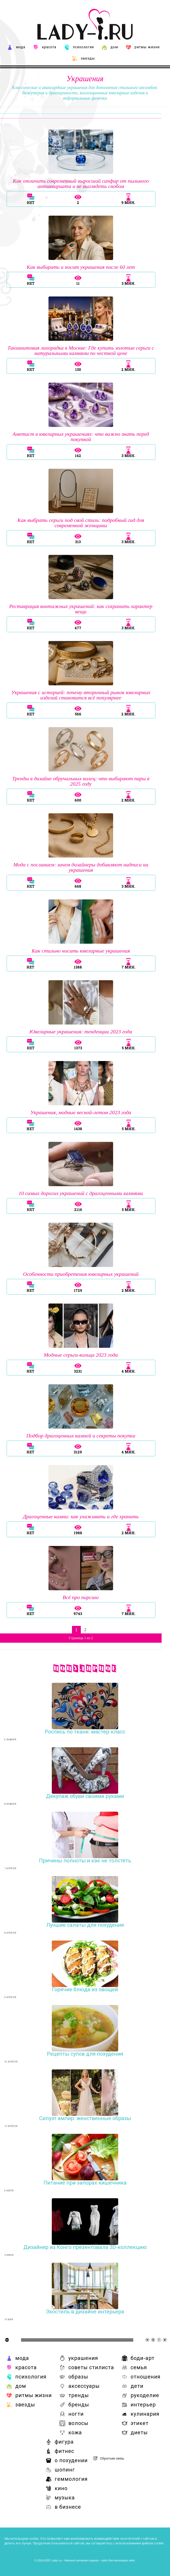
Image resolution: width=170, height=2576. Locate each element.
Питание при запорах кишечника (85, 2183)
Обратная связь (112, 2458)
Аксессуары (80, 2386)
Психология (79, 47)
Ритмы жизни (143, 47)
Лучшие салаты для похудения (85, 1925)
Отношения (141, 2377)
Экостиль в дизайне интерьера (85, 2312)
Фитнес (60, 2451)
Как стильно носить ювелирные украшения (81, 950)
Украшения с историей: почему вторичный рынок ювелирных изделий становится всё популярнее (80, 695)
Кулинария (140, 2414)
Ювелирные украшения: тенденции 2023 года (80, 1031)
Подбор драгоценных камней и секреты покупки (80, 1435)
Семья (134, 2367)
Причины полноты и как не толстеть (85, 1860)
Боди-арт (138, 2358)
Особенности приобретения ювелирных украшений (81, 1274)
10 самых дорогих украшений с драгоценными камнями (81, 1193)
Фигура (60, 2442)
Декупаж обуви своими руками (85, 1796)
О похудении (67, 2460)
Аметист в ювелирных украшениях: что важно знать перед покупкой (81, 436)
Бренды (74, 2405)
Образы (74, 2377)
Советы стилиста (87, 2367)
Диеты (135, 2432)
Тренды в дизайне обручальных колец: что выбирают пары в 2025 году (80, 781)
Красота (44, 47)
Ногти (72, 2414)
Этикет (135, 2423)
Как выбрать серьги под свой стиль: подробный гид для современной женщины (80, 522)
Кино (57, 2488)
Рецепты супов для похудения (85, 2054)
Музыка (60, 2498)
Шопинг (60, 2470)
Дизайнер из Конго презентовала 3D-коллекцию (85, 2247)
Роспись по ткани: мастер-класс (85, 1732)
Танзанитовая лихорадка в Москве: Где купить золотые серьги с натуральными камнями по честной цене (81, 350)
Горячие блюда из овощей (85, 1989)
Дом (110, 47)
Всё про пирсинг (81, 1597)
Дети (132, 2386)
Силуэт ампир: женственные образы (85, 2118)
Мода (16, 47)
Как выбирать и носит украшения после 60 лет (81, 267)
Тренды (74, 2395)
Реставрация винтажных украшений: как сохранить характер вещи (80, 609)
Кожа (71, 2432)
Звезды (83, 58)
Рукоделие (140, 2395)
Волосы (74, 2423)
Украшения (79, 2358)
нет (31, 202)
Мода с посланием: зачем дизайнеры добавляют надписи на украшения (80, 867)
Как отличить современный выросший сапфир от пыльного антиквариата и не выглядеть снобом (81, 183)
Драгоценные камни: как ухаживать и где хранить (81, 1516)
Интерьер (139, 2405)
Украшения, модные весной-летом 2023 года (80, 1112)
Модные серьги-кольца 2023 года (81, 1355)
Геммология (67, 2479)
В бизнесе (63, 2507)
